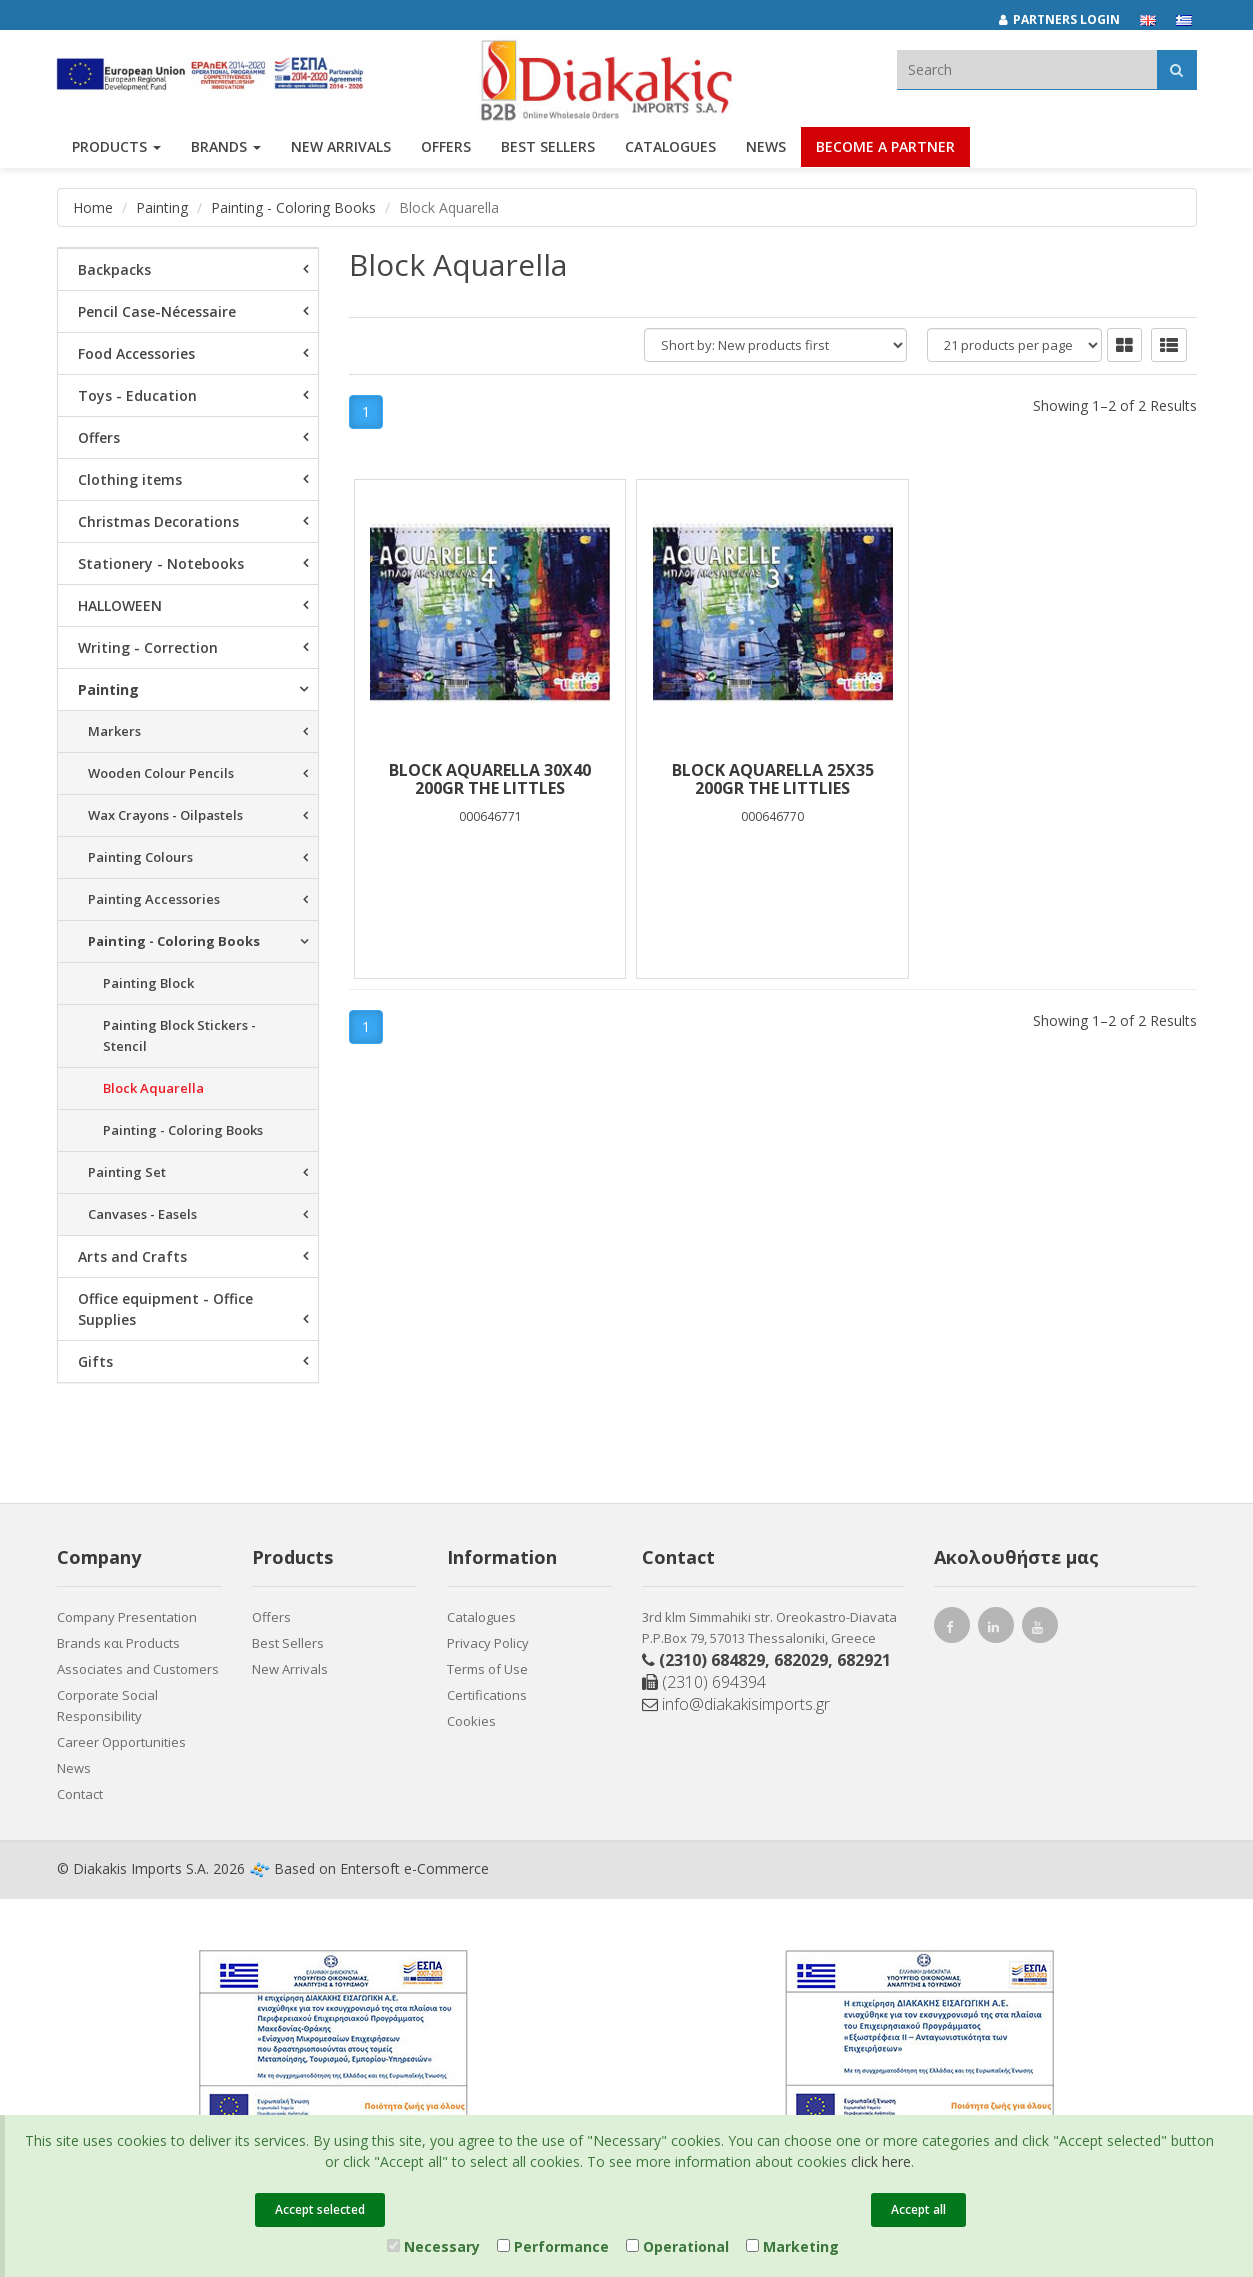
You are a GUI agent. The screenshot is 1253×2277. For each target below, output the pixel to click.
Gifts (95, 1361)
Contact (80, 1794)
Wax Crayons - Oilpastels (165, 815)
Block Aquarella (153, 1088)
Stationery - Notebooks (161, 563)
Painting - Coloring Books (293, 207)
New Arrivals (290, 1669)
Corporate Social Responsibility (107, 1705)
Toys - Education (137, 395)
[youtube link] (1040, 1629)
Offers (99, 437)
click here (881, 2161)
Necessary (433, 2246)
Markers (114, 731)
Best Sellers (548, 147)
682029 (801, 1660)
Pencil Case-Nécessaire (157, 311)
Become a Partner (885, 147)
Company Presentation (127, 1617)
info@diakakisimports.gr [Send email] (736, 1704)
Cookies (471, 1721)
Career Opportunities (121, 1742)
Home (93, 207)
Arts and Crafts (132, 1256)
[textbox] (1027, 69)
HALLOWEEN (120, 605)
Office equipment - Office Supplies (165, 1309)
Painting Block (148, 983)
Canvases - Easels (142, 1214)
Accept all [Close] (918, 2209)
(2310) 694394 (704, 1682)
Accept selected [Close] (320, 2209)
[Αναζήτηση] (1176, 69)
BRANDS (226, 147)
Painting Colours (140, 857)
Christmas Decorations (158, 521)
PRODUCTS (116, 147)
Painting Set (127, 1172)
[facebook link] (952, 1629)
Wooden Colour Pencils (161, 773)
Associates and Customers (138, 1669)
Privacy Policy (488, 1643)
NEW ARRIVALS (341, 147)
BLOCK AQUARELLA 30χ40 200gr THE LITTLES (490, 779)
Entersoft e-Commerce (414, 1868)
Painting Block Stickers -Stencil (179, 1035)
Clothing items (130, 479)
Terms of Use (487, 1669)
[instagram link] (996, 1629)
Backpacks (114, 269)
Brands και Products (118, 1643)
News (766, 147)
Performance (553, 2246)
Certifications (487, 1695)
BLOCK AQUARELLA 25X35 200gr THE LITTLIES (773, 779)
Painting (162, 207)
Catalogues (670, 147)
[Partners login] (1069, 20)
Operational (677, 2246)
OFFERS (446, 147)
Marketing (792, 2246)
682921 (864, 1660)
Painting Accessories (154, 899)
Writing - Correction (148, 647)
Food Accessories (136, 353)
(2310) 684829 (712, 1660)
